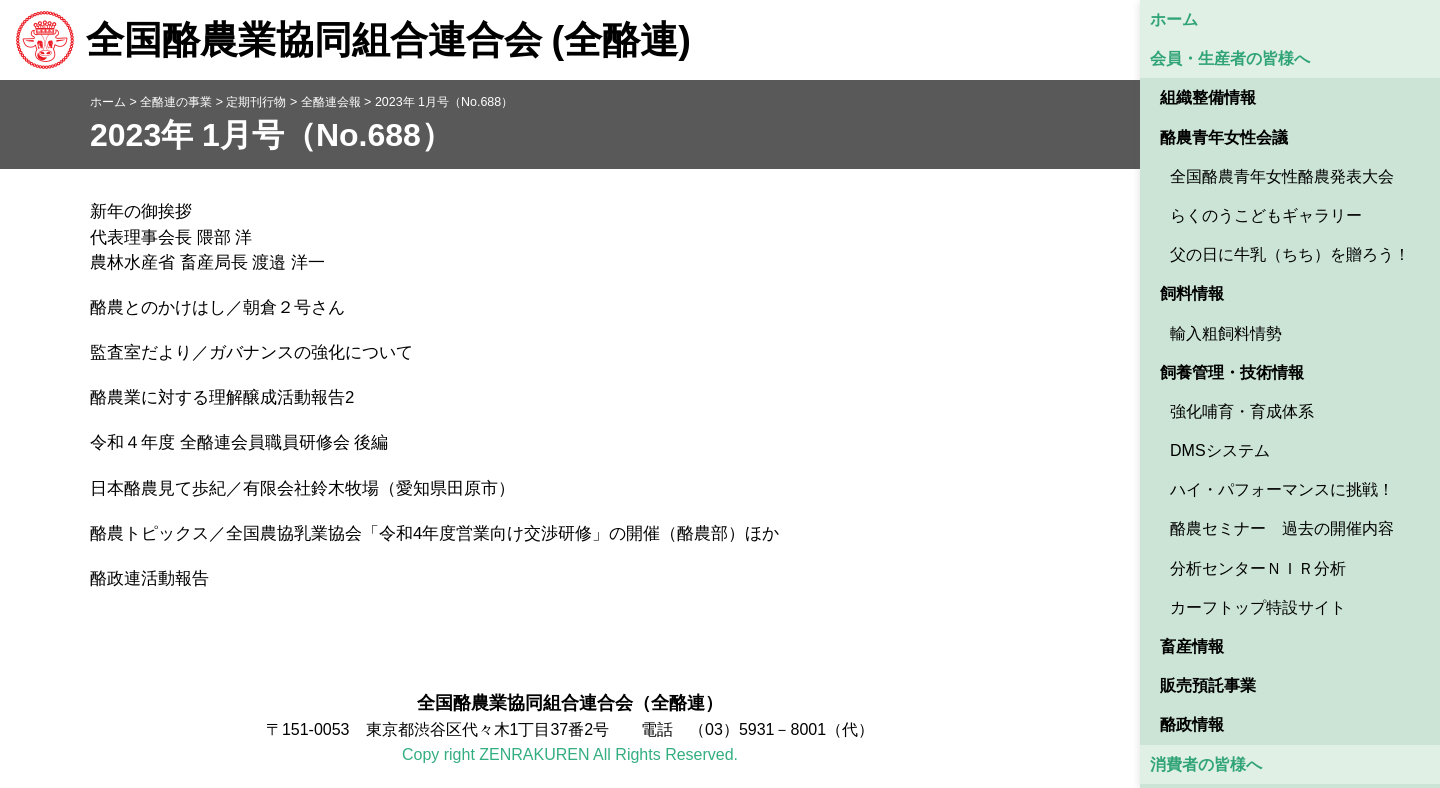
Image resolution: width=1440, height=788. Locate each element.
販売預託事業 (1208, 685)
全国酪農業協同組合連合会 (353, 40)
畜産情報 (1192, 646)
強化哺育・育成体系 (1242, 411)
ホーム (1174, 19)
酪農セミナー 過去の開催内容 (1282, 528)
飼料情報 (1192, 293)
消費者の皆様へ (1206, 764)
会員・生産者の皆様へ (1230, 58)
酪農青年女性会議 (1224, 137)
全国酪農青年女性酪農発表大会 (1282, 176)
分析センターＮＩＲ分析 (1258, 568)
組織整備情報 (1208, 97)
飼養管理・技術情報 (1232, 372)
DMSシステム (1220, 450)
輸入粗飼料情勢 (1226, 333)
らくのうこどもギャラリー (1266, 215)
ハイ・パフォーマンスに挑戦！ (1282, 489)
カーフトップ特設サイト (1258, 607)
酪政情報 (1192, 724)
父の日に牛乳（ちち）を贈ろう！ (1290, 254)
